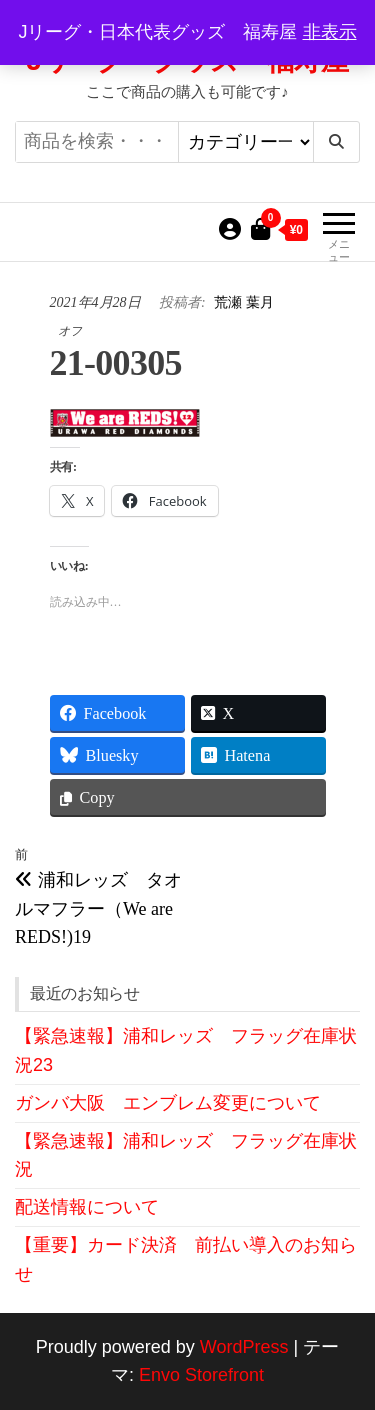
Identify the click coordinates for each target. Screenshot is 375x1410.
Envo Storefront (201, 1375)
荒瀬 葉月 (244, 302)
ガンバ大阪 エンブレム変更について (168, 1103)
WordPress (244, 1347)
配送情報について (87, 1207)
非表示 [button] (330, 32)
